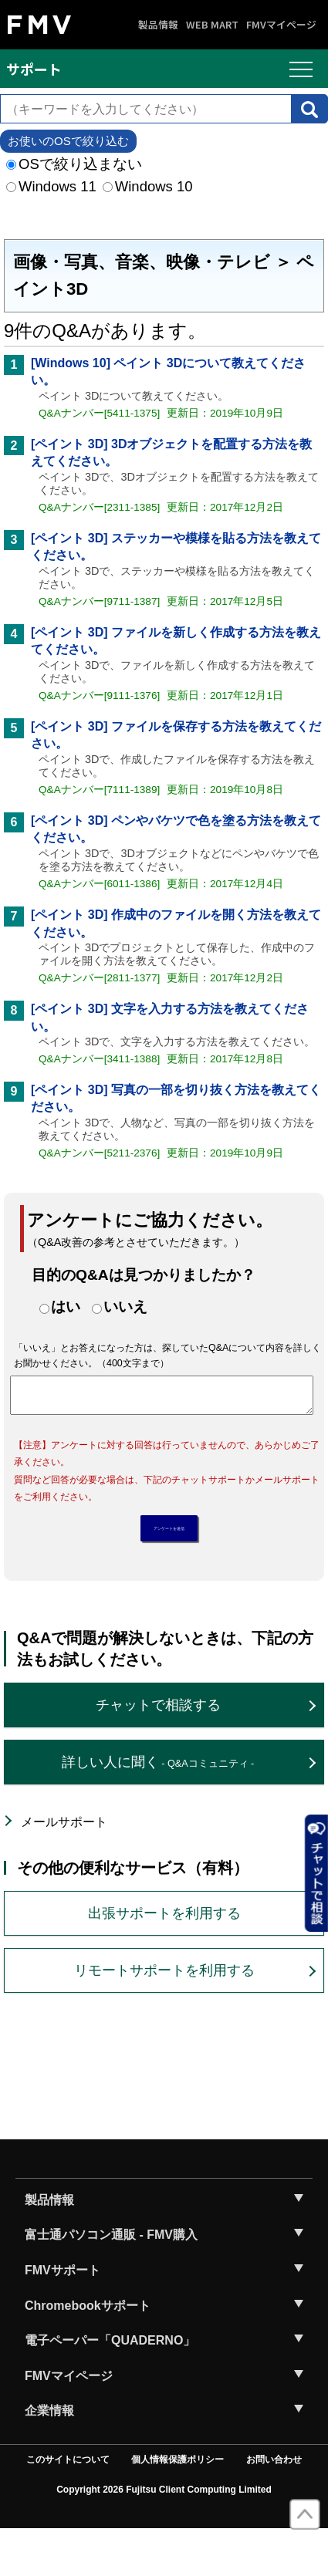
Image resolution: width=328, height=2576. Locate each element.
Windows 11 (51, 186)
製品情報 (158, 25)
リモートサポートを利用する (164, 2016)
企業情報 (49, 2456)
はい (65, 1306)
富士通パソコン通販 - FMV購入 (111, 2280)
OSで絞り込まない (74, 164)
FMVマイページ (281, 25)
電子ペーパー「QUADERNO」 (110, 2386)
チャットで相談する (158, 1751)
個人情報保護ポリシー (177, 2505)
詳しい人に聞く (158, 1808)
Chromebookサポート (87, 2351)
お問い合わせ (274, 2505)
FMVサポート (62, 2316)
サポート (34, 69)
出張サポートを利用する (164, 1959)
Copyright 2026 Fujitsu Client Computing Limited (164, 2535)
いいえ (125, 1306)
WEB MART (212, 25)
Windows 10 (148, 186)
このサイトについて (68, 2505)
